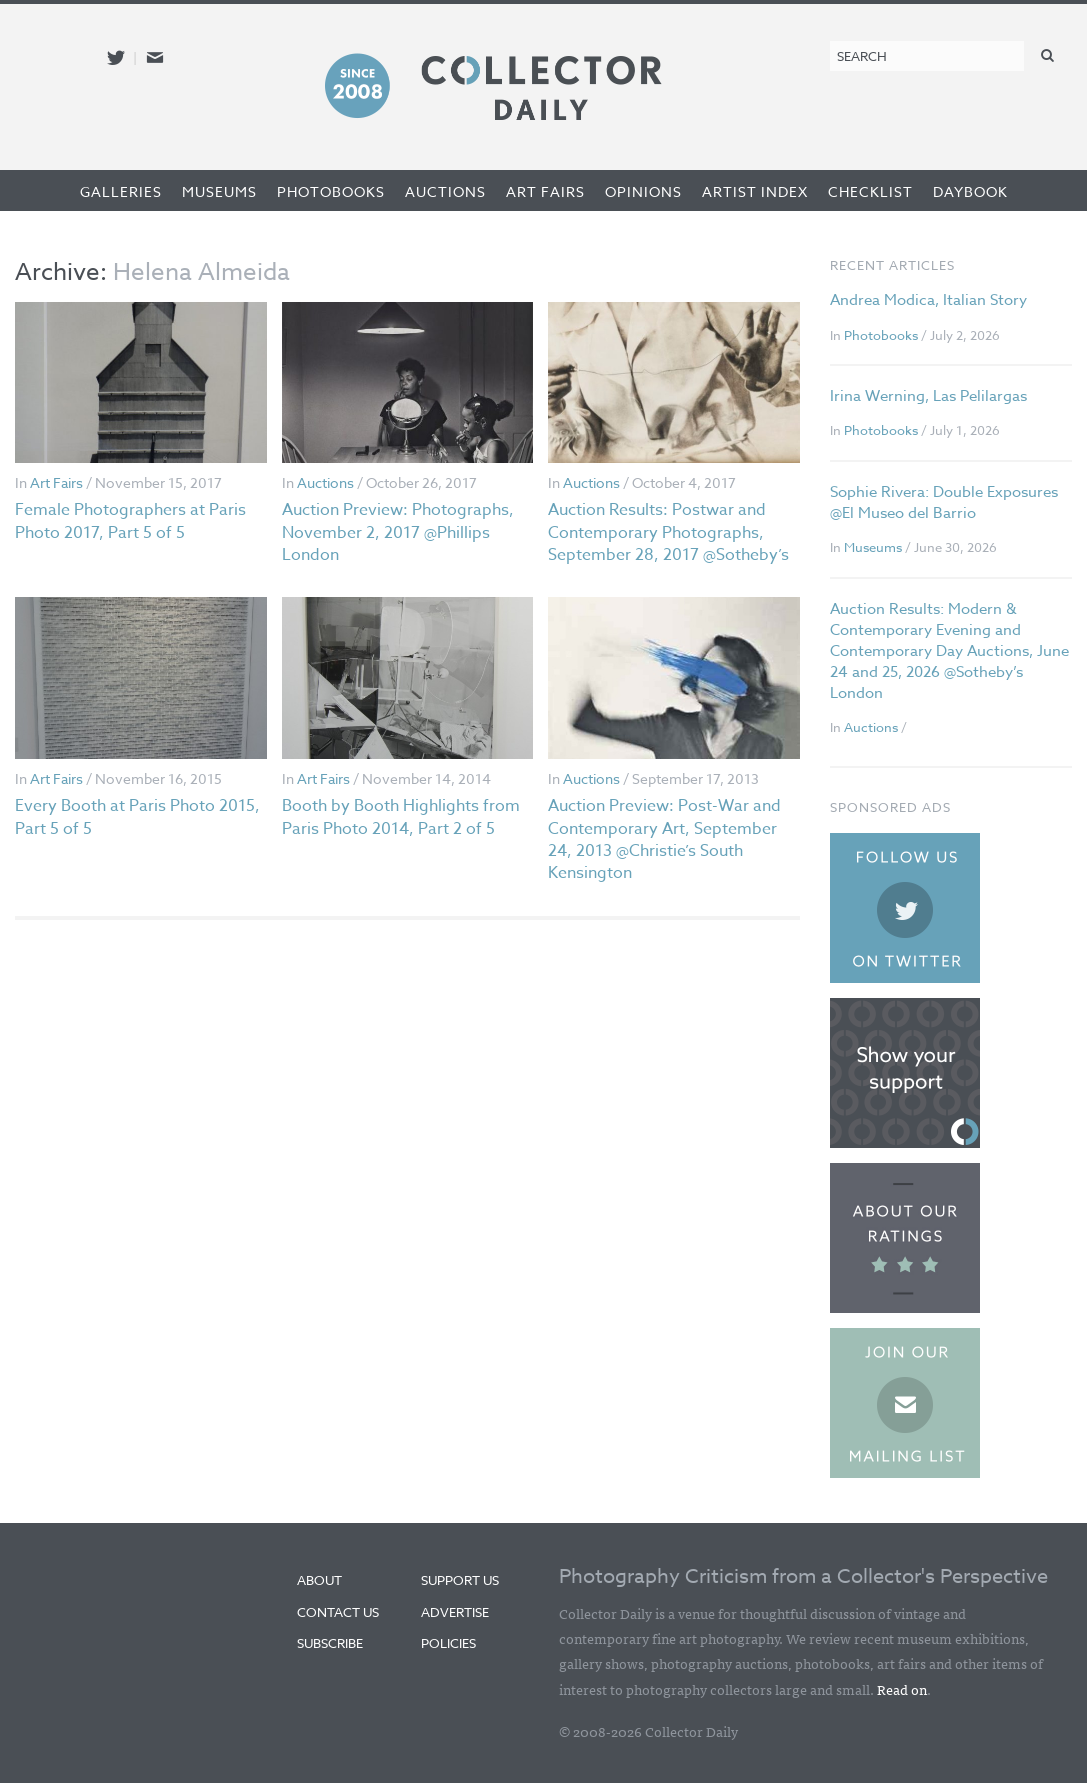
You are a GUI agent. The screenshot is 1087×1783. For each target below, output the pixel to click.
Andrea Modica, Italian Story (928, 300)
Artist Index (755, 191)
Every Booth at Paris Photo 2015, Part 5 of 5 (137, 817)
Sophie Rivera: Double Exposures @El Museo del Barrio (944, 502)
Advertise (455, 1612)
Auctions (445, 191)
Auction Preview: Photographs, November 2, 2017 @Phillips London (398, 532)
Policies (448, 1643)
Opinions (643, 191)
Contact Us (338, 1612)
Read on (902, 1689)
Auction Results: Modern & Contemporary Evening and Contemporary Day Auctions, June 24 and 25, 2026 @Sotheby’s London (949, 651)
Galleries (121, 191)
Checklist (870, 191)
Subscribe (330, 1643)
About (319, 1580)
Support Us (460, 1580)
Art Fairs (545, 191)
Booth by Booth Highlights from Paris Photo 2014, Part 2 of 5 (401, 817)
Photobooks (331, 191)
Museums (219, 191)
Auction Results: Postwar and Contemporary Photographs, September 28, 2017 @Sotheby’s (668, 532)
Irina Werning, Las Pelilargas (928, 396)
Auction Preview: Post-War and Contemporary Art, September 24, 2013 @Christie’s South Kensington (664, 839)
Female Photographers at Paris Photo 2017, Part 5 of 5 (130, 521)
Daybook (970, 191)
